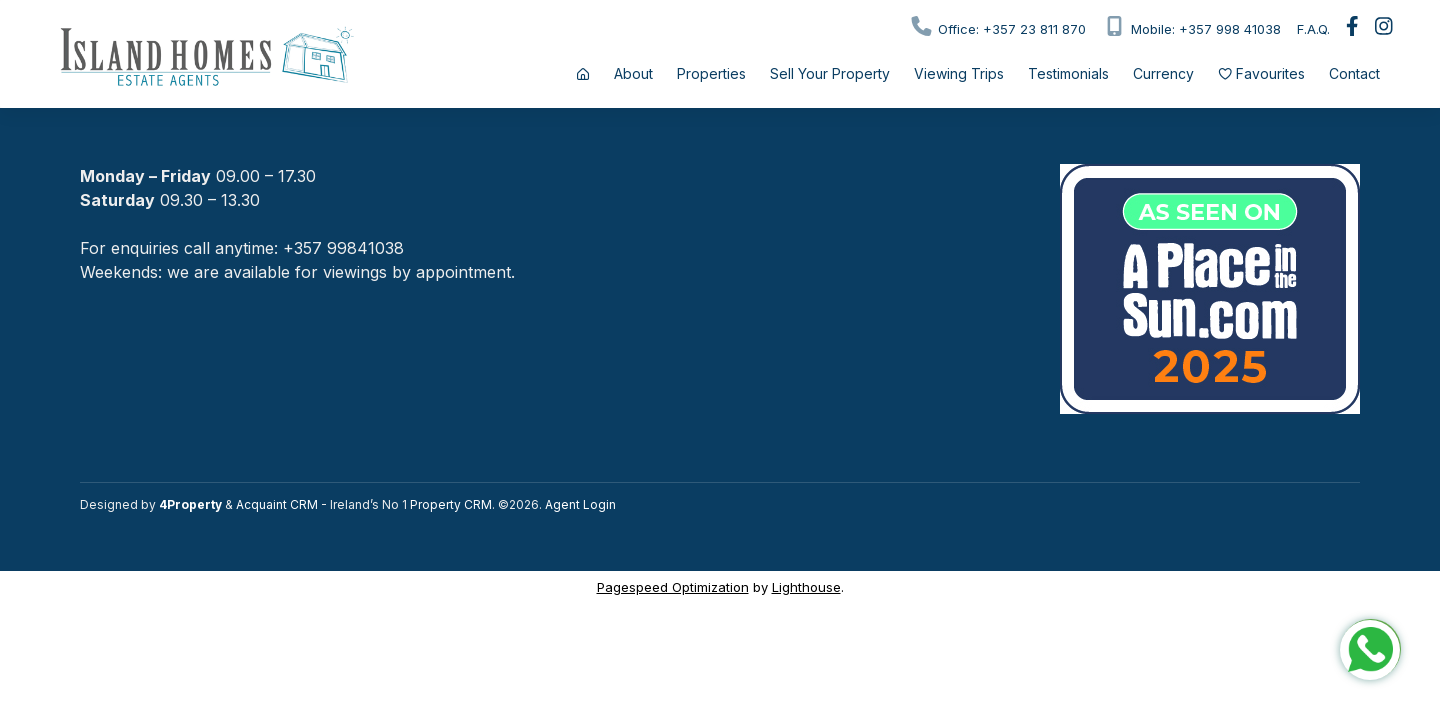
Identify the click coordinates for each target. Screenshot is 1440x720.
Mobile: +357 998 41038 (1191, 26)
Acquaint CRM (277, 504)
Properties (711, 73)
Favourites (1261, 73)
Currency (1163, 73)
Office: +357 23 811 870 (997, 26)
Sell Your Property (830, 73)
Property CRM (451, 504)
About (633, 73)
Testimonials (1068, 73)
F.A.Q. (1313, 29)
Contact (1354, 73)
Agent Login (580, 504)
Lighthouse (806, 587)
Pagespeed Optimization (673, 587)
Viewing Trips (959, 73)
